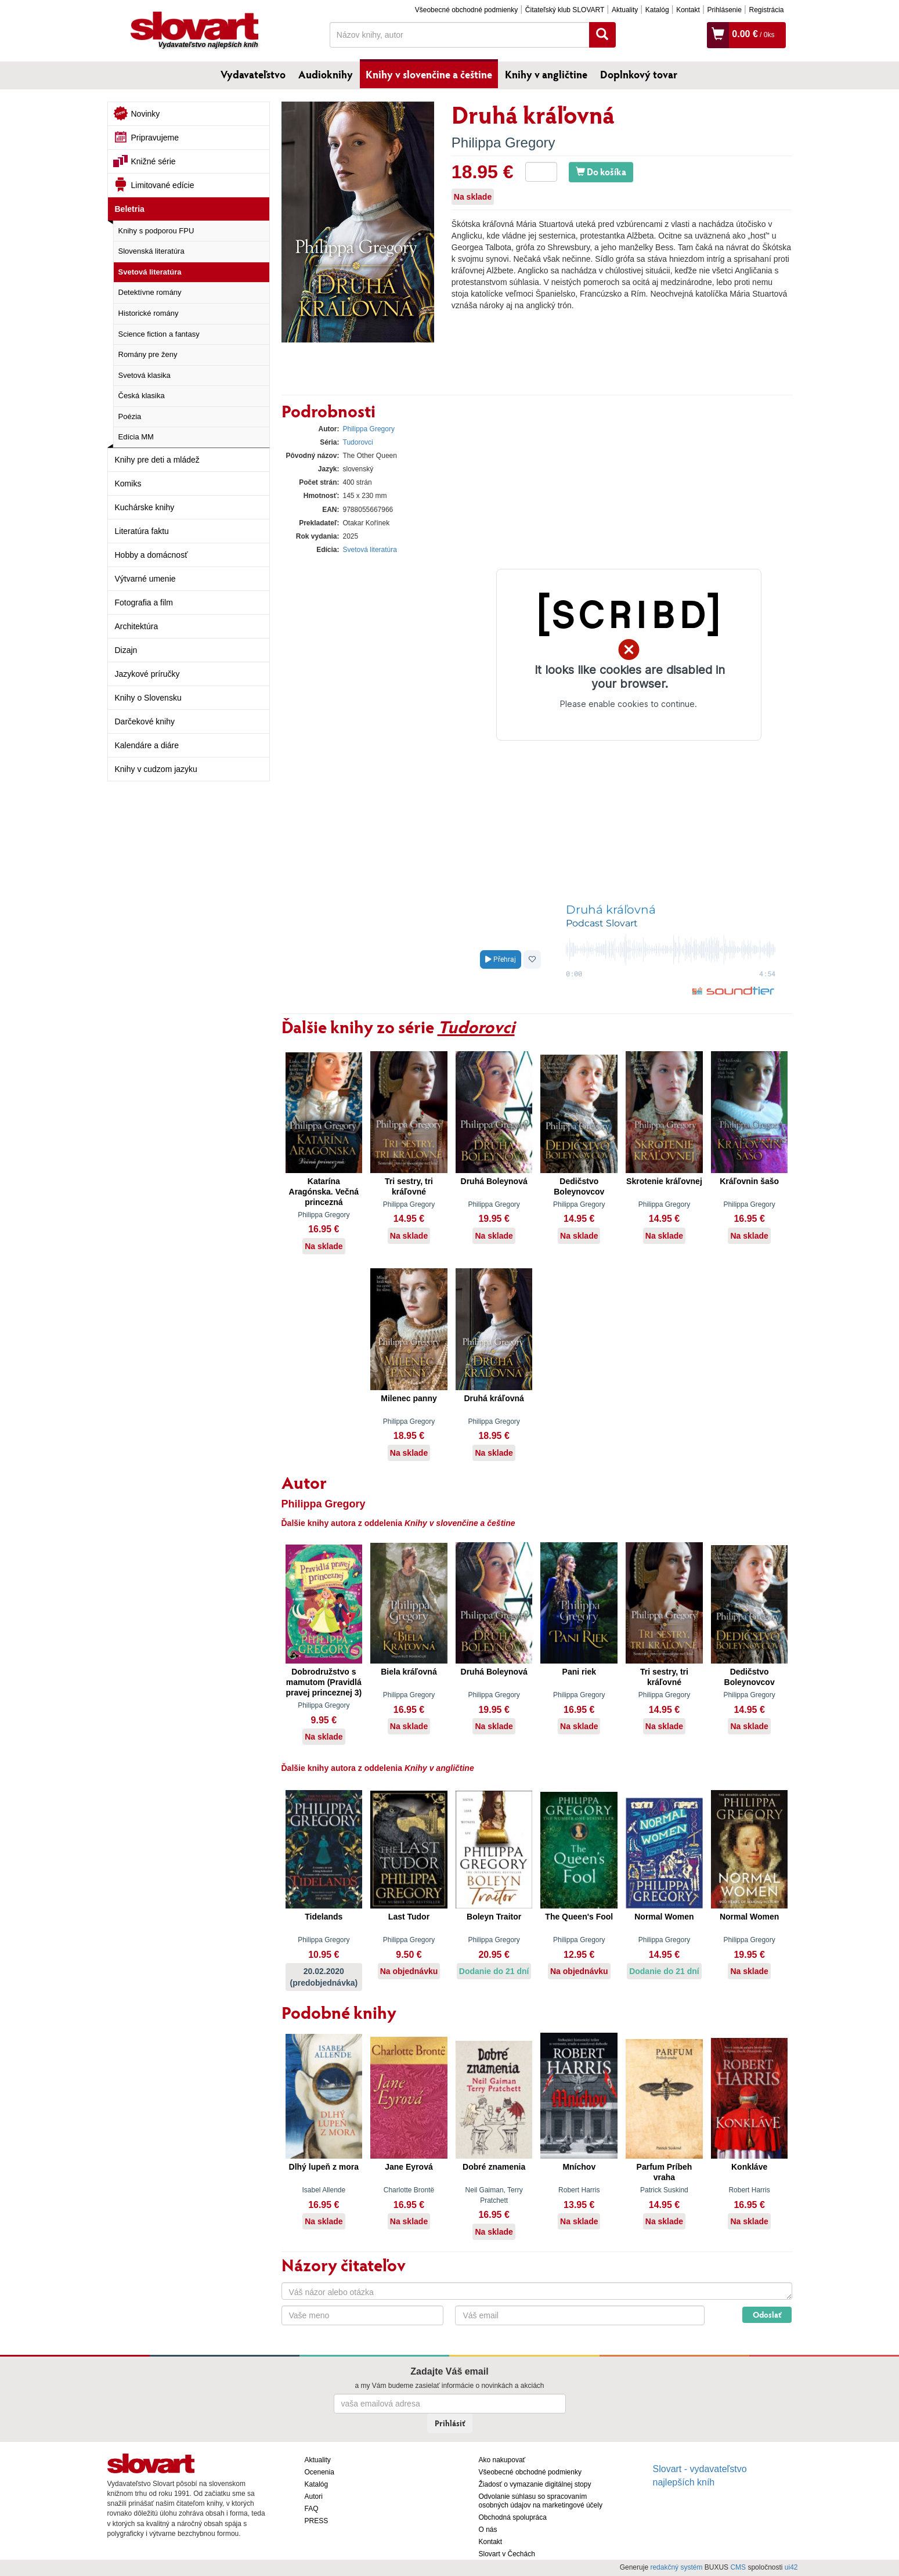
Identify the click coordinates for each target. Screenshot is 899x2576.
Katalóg (657, 10)
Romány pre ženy (148, 354)
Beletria (130, 209)
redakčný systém (676, 2567)
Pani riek (579, 1671)
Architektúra (136, 626)
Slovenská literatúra (151, 251)
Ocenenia (319, 2472)
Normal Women (664, 1916)
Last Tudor (408, 1916)
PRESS (316, 2521)
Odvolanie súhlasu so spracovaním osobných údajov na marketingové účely (540, 2500)
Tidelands (323, 1916)
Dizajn (126, 650)
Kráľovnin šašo (749, 1181)
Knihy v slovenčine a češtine (429, 74)
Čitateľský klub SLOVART (564, 10)
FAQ (312, 2509)
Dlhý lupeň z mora (324, 2166)
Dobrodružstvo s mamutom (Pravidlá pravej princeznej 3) (324, 1682)
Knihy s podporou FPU (156, 230)
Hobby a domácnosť (151, 555)
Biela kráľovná (408, 1671)
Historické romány (148, 313)
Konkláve (749, 2166)
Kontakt (688, 10)
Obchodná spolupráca (513, 2517)
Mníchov (578, 2166)
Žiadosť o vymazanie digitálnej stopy (535, 2484)
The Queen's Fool (579, 1916)
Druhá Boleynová (494, 1181)
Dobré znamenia (494, 2166)
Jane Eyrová (409, 2166)
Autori (314, 2496)
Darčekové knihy (145, 721)
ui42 (791, 2567)
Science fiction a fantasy (159, 334)
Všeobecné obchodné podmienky (466, 10)
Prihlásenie (724, 10)
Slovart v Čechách (507, 2554)
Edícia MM (136, 436)
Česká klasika (141, 395)
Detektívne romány (150, 292)
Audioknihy (325, 74)
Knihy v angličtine (546, 74)
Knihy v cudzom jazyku (156, 769)
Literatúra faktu (142, 531)
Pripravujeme (155, 137)
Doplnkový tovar (638, 74)
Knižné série (153, 161)
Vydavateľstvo (253, 74)
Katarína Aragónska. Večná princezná (324, 1192)
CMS (738, 2567)
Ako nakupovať (502, 2460)
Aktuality (625, 10)
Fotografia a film (144, 602)
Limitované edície (162, 185)
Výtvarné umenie (145, 578)
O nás (488, 2530)
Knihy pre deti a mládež (157, 459)
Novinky (145, 113)
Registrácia (766, 10)
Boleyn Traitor (494, 1916)
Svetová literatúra (150, 272)
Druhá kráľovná (493, 1398)
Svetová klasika (144, 375)
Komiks (128, 483)
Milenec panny (408, 1398)
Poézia (130, 416)
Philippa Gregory (503, 142)
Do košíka (601, 171)
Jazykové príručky (147, 674)
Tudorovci (358, 442)
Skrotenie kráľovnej (664, 1181)
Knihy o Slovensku (148, 697)
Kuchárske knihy (145, 507)
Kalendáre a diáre (147, 745)
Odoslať (767, 2314)
